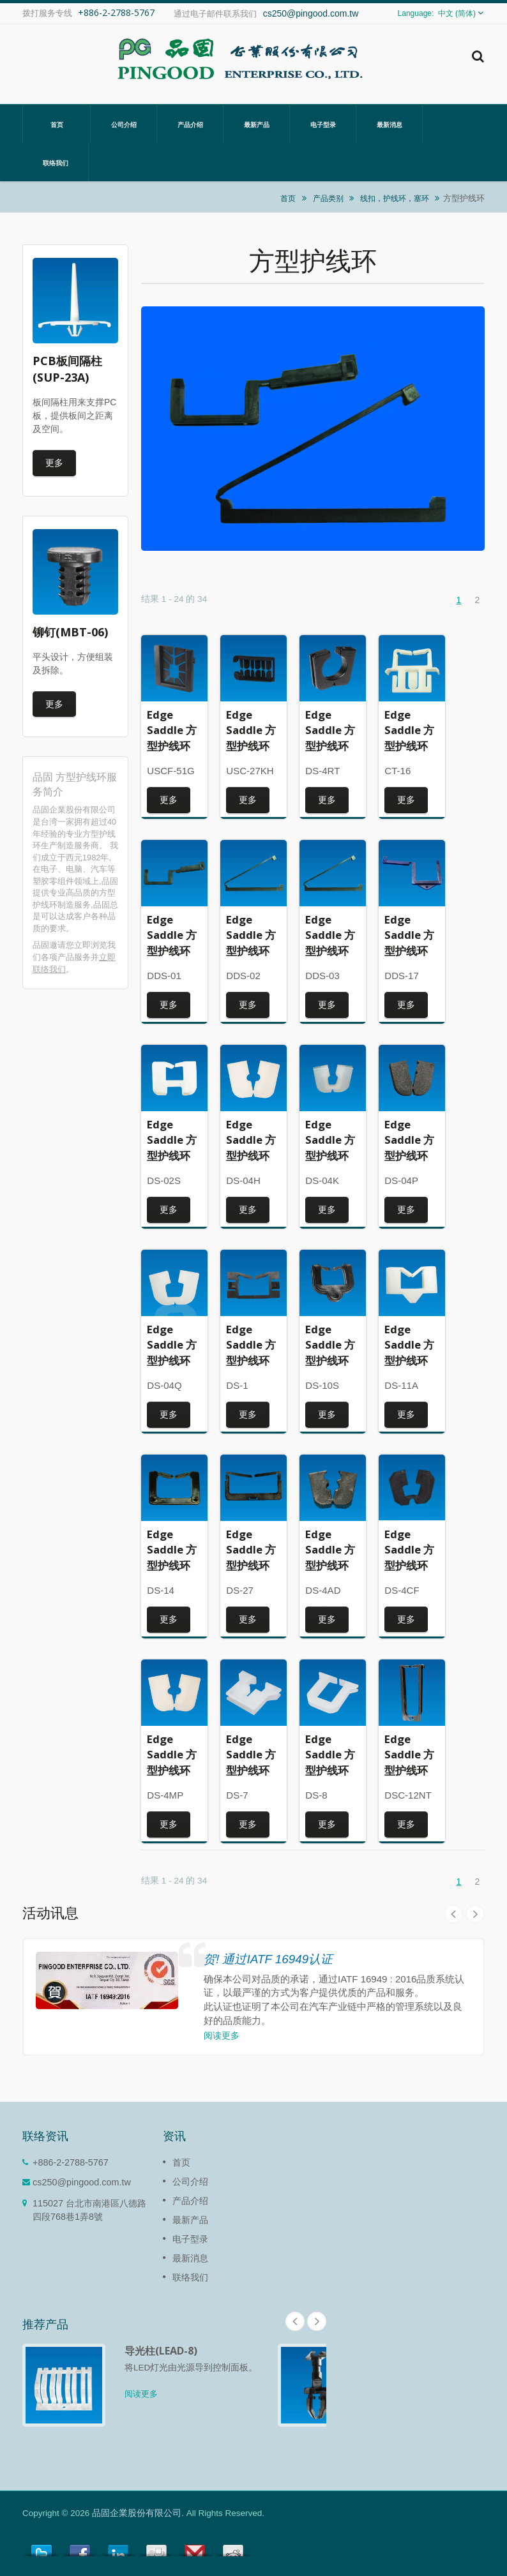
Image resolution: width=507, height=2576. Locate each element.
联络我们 (55, 162)
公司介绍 (123, 124)
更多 (54, 462)
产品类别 (328, 198)
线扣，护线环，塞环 (394, 198)
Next (475, 1914)
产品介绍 (190, 124)
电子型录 (323, 124)
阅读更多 (221, 2035)
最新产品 (256, 124)
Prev (453, 1914)
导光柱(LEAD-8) (161, 2351)
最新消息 (389, 124)
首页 (56, 124)
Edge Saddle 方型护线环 (172, 730)
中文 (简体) (457, 13)
